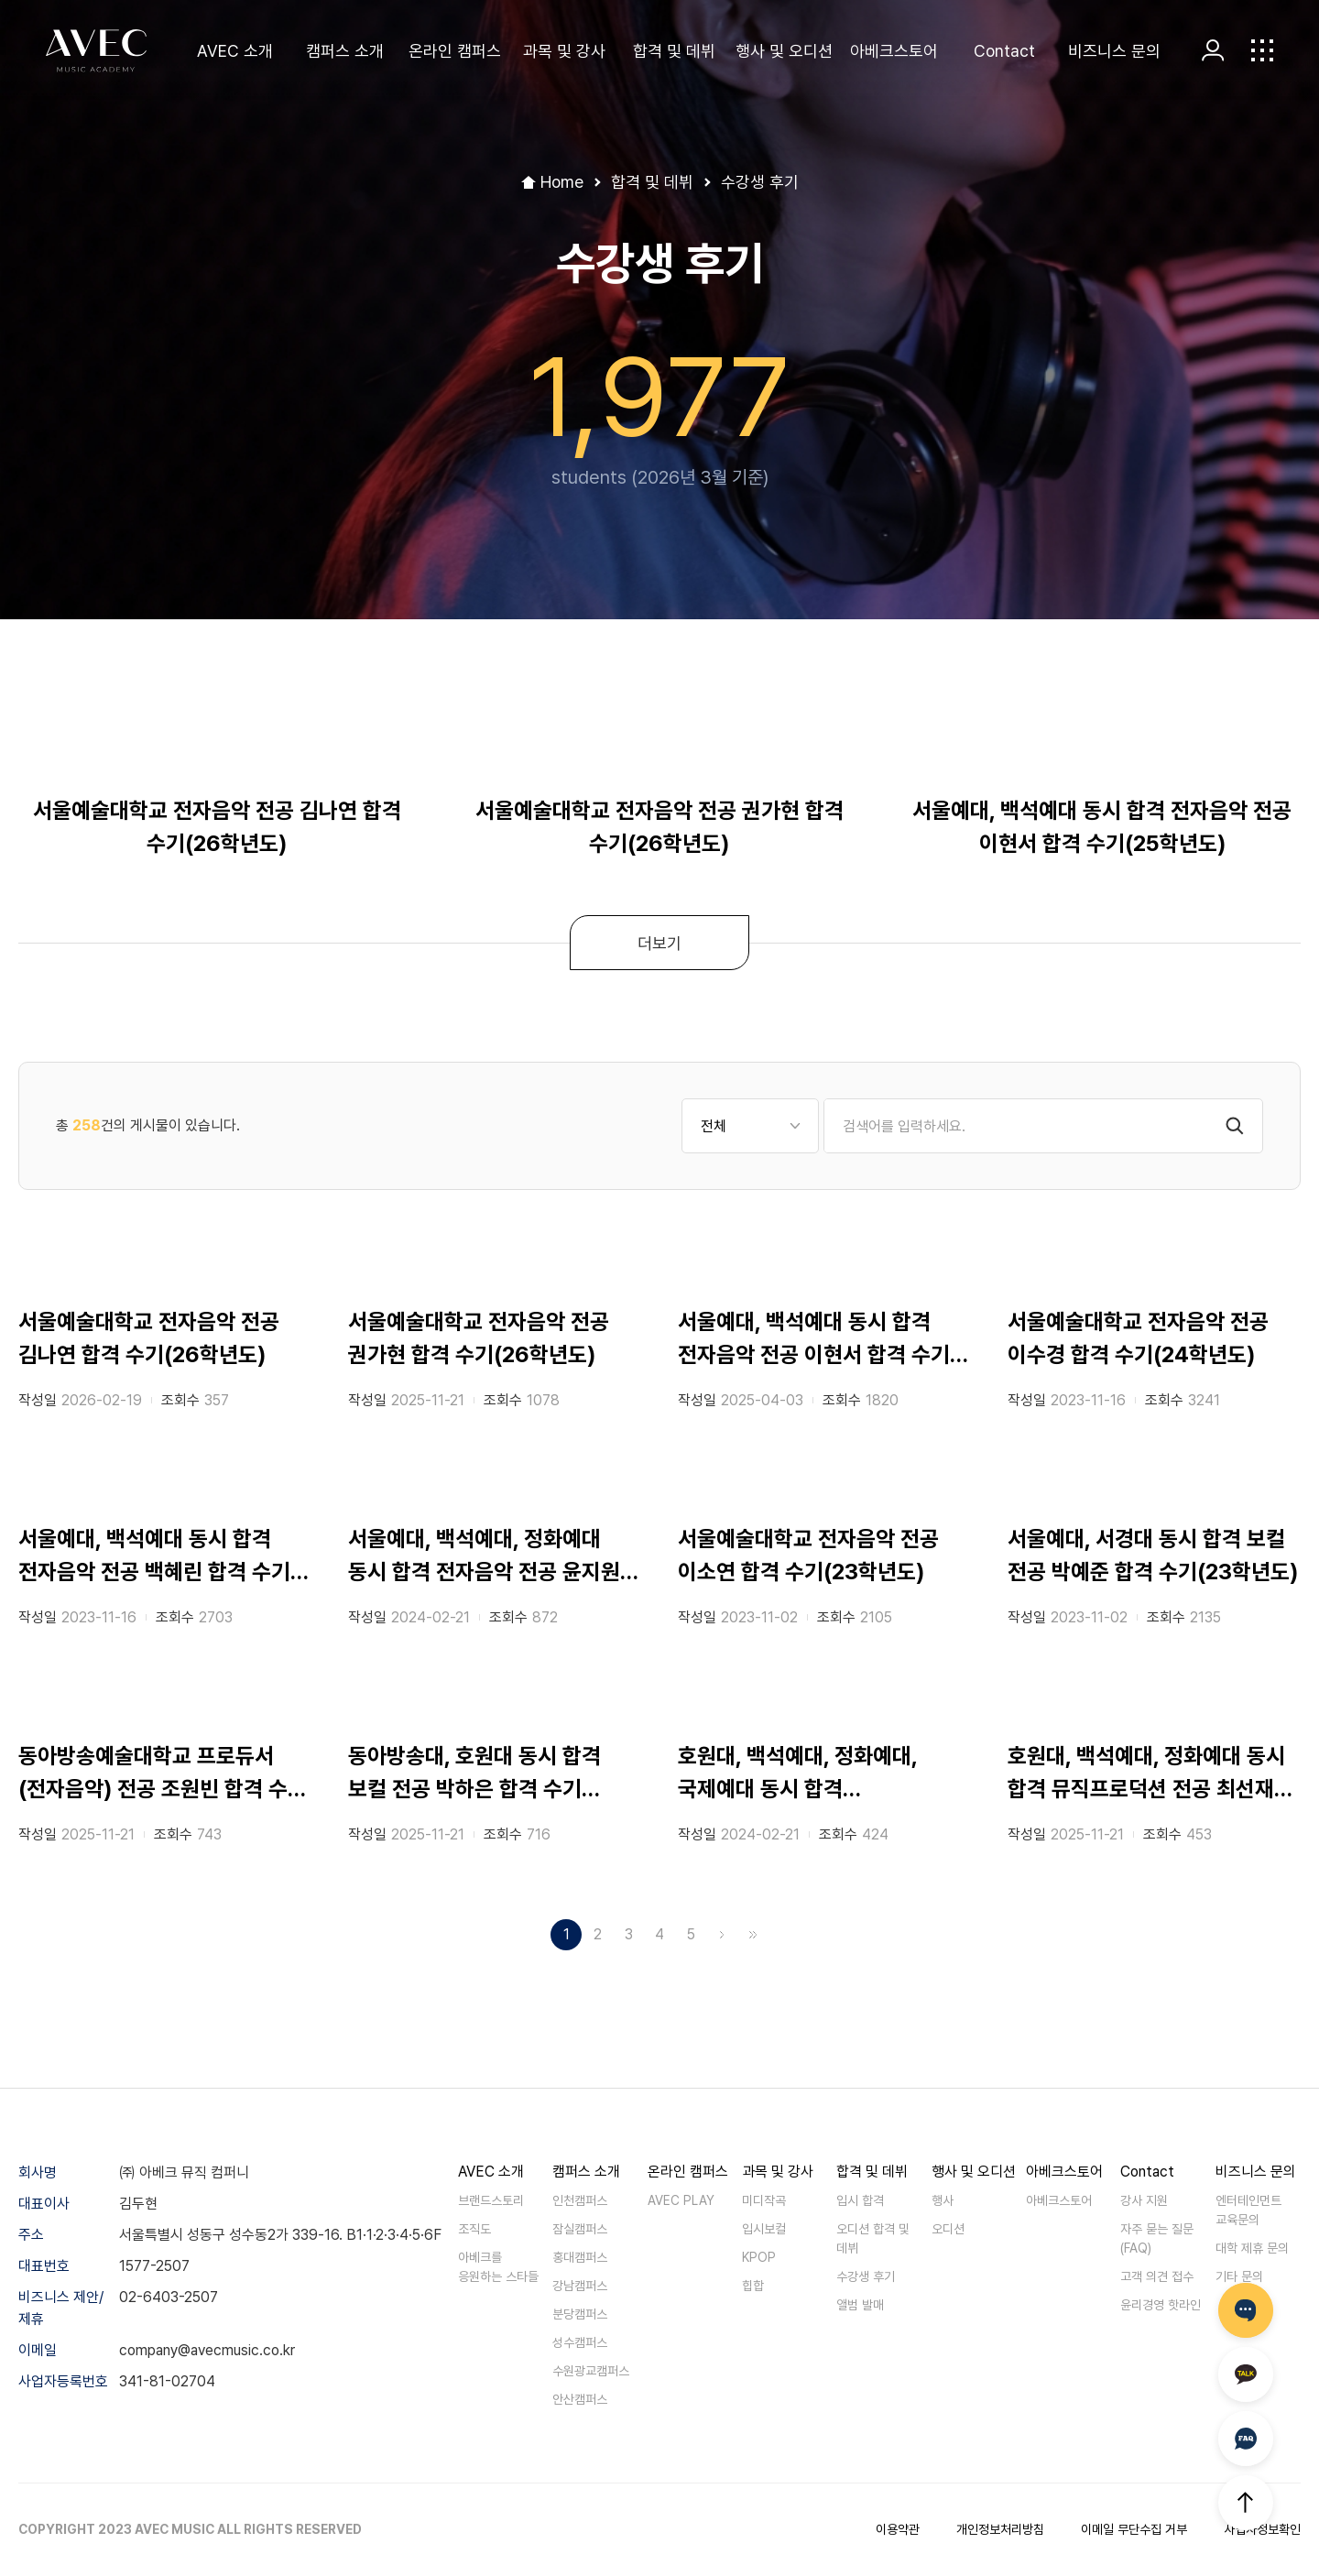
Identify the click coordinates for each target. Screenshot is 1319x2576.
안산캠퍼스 (579, 2399)
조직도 (474, 2228)
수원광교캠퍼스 (590, 2370)
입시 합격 (860, 2200)
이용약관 (898, 2529)
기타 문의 (1239, 2276)
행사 (943, 2200)
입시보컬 (764, 2228)
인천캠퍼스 (579, 2200)
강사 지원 (1144, 2200)
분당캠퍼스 (579, 2314)
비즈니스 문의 (1114, 50)
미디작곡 (764, 2200)
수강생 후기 (865, 2276)
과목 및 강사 (564, 50)
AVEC (96, 50)
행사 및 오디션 (784, 50)
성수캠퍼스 (579, 2342)
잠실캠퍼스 (579, 2228)
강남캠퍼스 (579, 2285)
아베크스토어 (894, 50)
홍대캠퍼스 (579, 2257)
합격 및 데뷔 (674, 50)
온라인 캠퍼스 (455, 50)
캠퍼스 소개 (345, 50)
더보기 (659, 943)
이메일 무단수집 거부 (1134, 2529)
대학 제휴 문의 (1252, 2248)
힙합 (753, 2285)
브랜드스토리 (491, 2200)
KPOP (759, 2257)
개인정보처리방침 (1000, 2529)
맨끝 (753, 1934)
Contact (1004, 50)
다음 (721, 1934)
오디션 (948, 2228)
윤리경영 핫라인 (1160, 2305)
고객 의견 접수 (1157, 2276)
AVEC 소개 (235, 50)
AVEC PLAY (681, 2200)
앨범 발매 (860, 2305)
